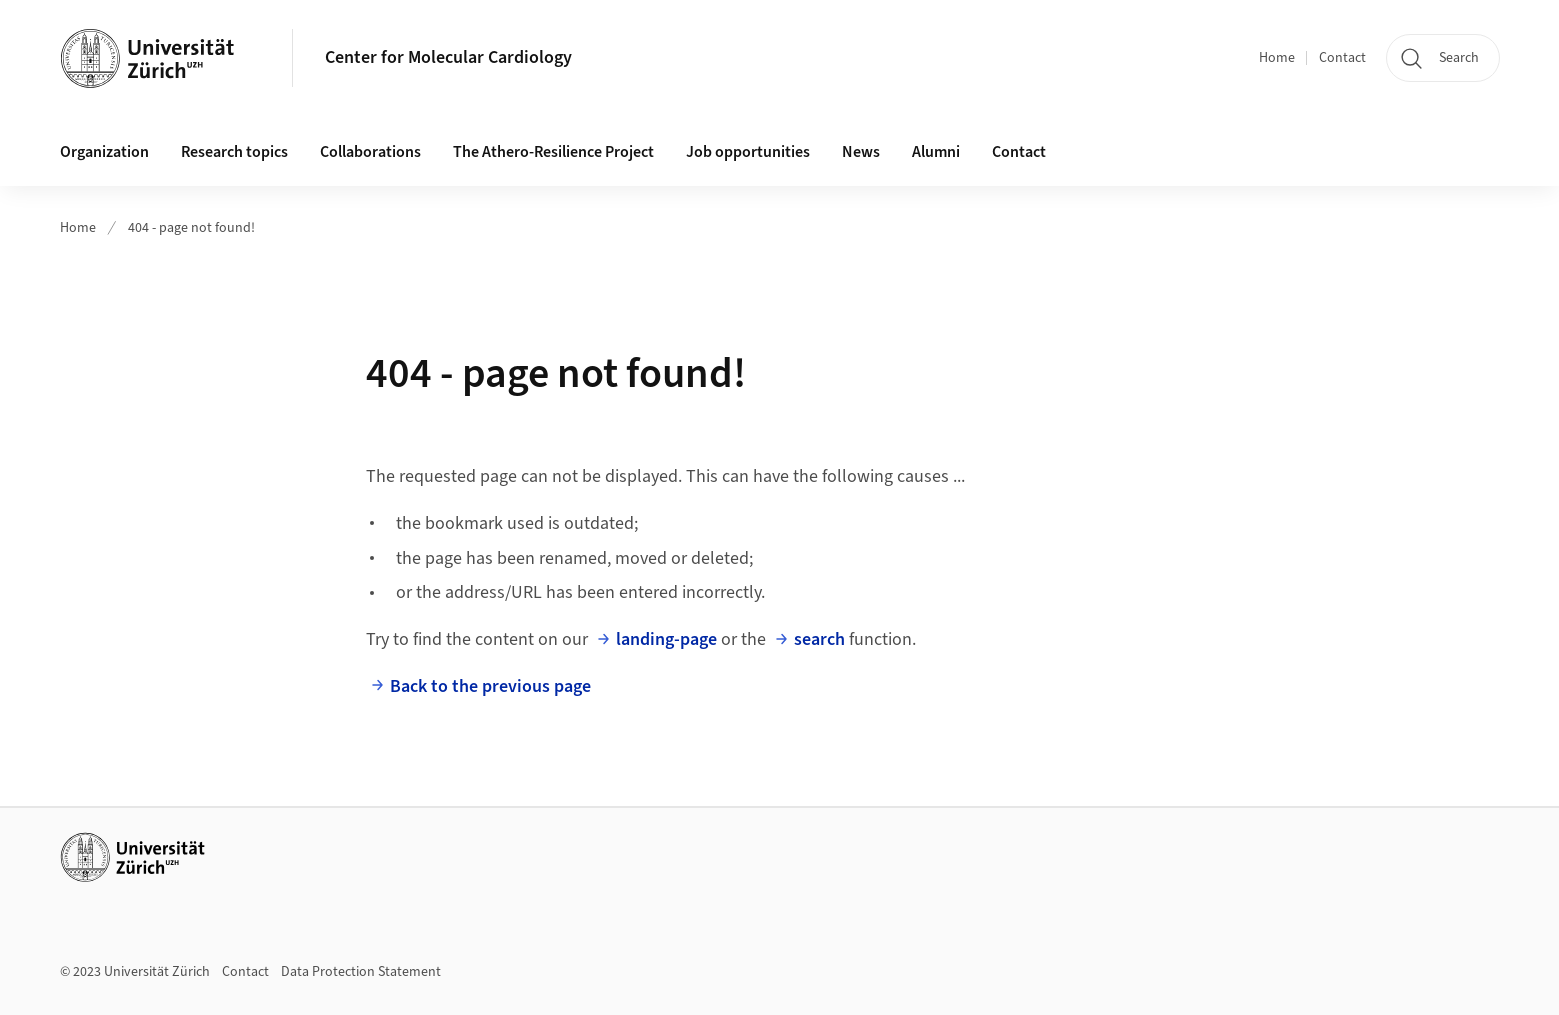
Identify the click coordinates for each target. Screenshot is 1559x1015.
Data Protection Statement (361, 972)
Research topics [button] (234, 152)
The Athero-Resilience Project (553, 152)
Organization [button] (104, 152)
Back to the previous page (490, 686)
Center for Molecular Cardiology (448, 57)
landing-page (666, 639)
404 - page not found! (191, 228)
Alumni (936, 152)
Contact (1342, 58)
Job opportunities (748, 152)
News (861, 152)
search (819, 639)
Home (1277, 58)
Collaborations (370, 152)
